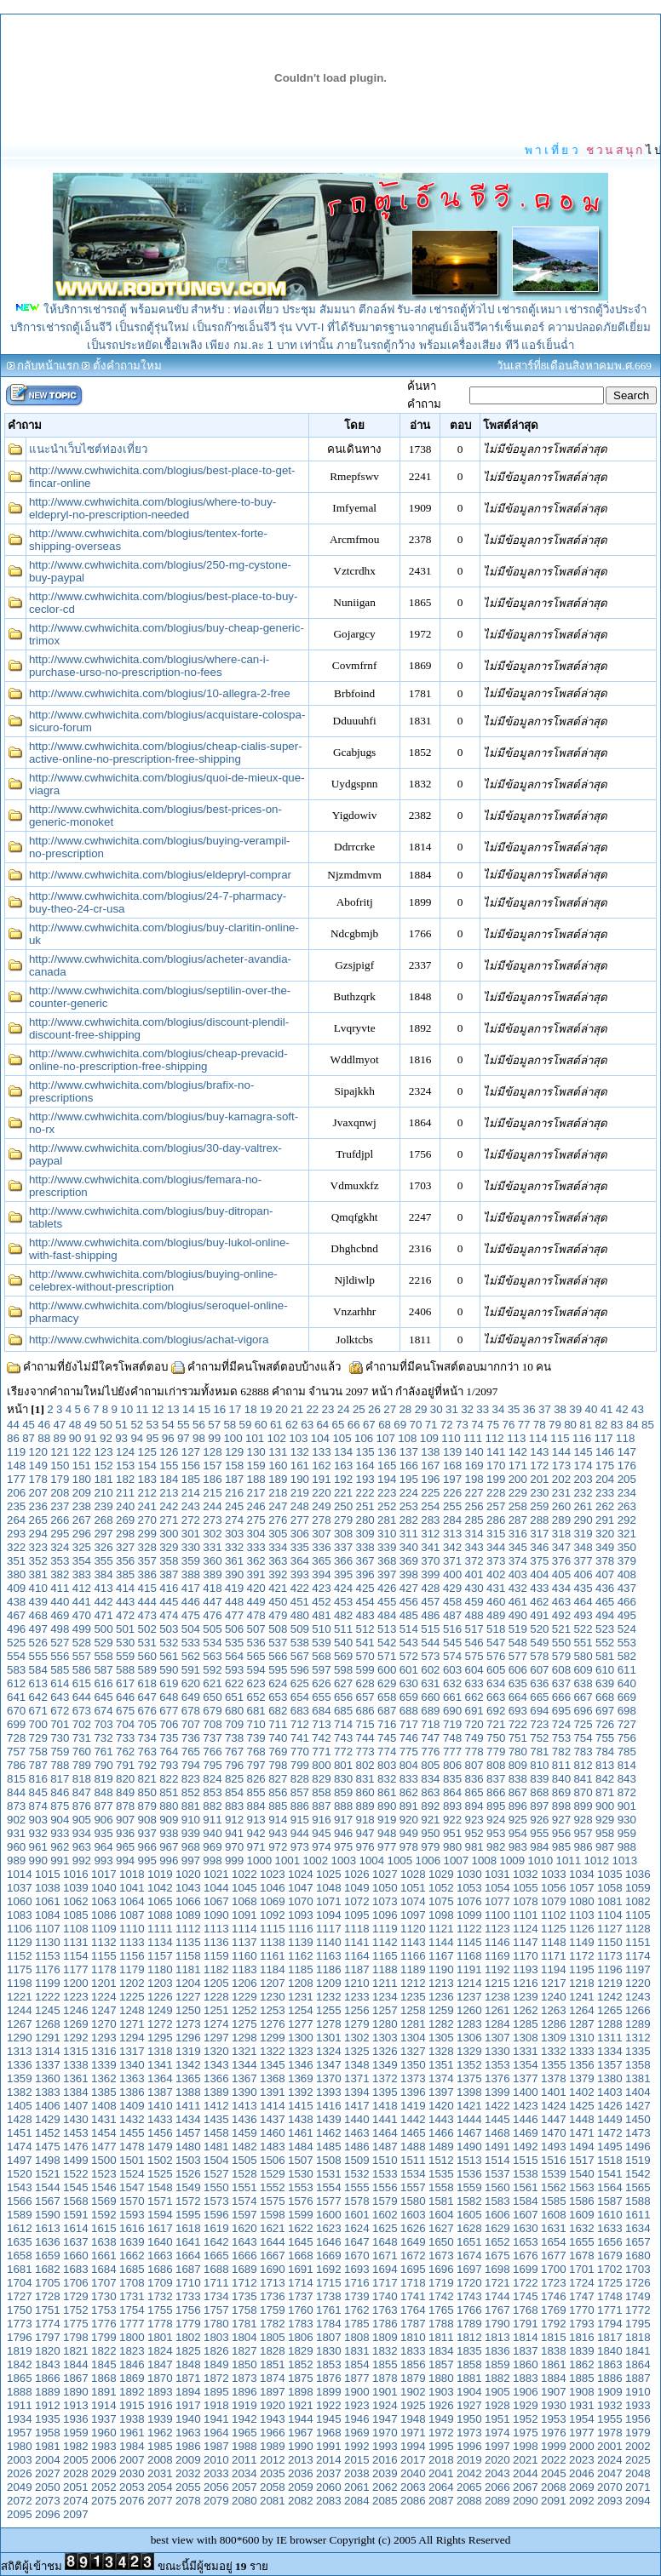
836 (473, 1778)
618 (147, 1683)
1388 (188, 2092)
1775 (76, 2323)
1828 (272, 2350)
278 (321, 1520)
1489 (441, 2146)
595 (277, 1669)
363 (277, 1560)
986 (582, 1846)
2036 (300, 2473)
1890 (76, 2391)
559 (125, 1656)
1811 (441, 2337)
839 (539, 1778)
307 (321, 1533)
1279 (357, 2024)
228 (495, 1492)
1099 (469, 1915)
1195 (582, 1969)
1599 (300, 2214)
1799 (104, 2337)
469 (59, 1615)
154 (147, 1465)
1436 (244, 2119)
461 (518, 1601)
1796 (19, 2337)
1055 (525, 1887)
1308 (525, 2037)
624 (277, 1683)
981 (473, 1846)
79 (555, 1424)
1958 (47, 2432)
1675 (497, 2255)
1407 (76, 2105)
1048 (329, 1887)
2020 (497, 2459)
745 (386, 1738)
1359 (19, 2078)
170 (495, 1465)
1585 (553, 2201)
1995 (441, 2446)
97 (183, 1438)
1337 (47, 2064)
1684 (104, 2269)
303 (234, 1533)
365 (321, 1560)
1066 (188, 1901)
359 (190, 1560)
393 (299, 1574)
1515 (525, 2160)
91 (90, 1438)
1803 (216, 2337)
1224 (104, 1996)
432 (518, 1588)
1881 (469, 2378)
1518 (610, 2160)
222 (365, 1492)
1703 (638, 2269)
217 (256, 1492)
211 (125, 1492)
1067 (216, 1901)
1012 (597, 1860)
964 (103, 1846)
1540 (582, 2173)
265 (38, 1520)
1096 (385, 1915)
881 (190, 1806)
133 (321, 1451)
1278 (329, 2024)
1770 (582, 2310)
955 (539, 1833)
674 (103, 1710)
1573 (216, 2201)
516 (452, 1629)
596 (299, 1669)
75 (492, 1424)
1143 (413, 1942)
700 (38, 1724)
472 (125, 1615)
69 (400, 1424)
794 (190, 1765)
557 (81, 1656)
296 (81, 1533)
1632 (582, 2228)
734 (147, 1738)
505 (212, 1629)
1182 (216, 1969)
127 (190, 1451)
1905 (497, 2391)
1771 (610, 2310)
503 (168, 1629)
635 (518, 1683)
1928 (497, 2405)
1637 (76, 2241)
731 (81, 1738)
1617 (160, 2228)
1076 (469, 1901)
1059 (638, 1887)
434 (561, 1588)
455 (386, 1601)
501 (125, 1629)
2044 (525, 2473)
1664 (188, 2255)
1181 (188, 1969)
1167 (441, 1955)
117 (604, 1438)
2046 (582, 2473)
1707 (104, 2282)
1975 (525, 2432)
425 (365, 1588)
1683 (76, 2269)
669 (627, 1697)
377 (582, 1560)
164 (365, 1465)
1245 (47, 2010)
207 (38, 1492)
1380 (610, 2078)
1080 (582, 1901)
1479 (160, 2146)
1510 (385, 2160)
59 (245, 1424)
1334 (610, 2051)
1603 (413, 2214)
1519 (638, 2160)
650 (212, 1697)
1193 (525, 1969)
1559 (469, 2187)
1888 (19, 2391)
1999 (553, 2446)
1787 (413, 2323)
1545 (76, 2187)
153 (125, 1465)
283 (430, 1520)
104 (320, 1438)
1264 (582, 2010)
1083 (19, 1915)
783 (582, 1751)
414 (125, 1588)
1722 (525, 2282)
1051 (413, 1887)
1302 (357, 2037)
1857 (441, 2364)
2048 (638, 2473)
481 (321, 1615)
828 (299, 1778)
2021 (525, 2459)
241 (147, 1506)
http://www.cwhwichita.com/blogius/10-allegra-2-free (159, 693)
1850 (244, 2364)
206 (16, 1492)
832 (386, 1778)
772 (343, 1751)
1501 (132, 2160)
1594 (160, 2214)
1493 (553, 2146)
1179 (132, 1969)
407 (604, 1574)
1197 (638, 1969)
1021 (216, 1874)
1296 (188, 2037)
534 (212, 1642)
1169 (497, 1955)
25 (359, 1409)
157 (212, 1465)
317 (539, 1533)
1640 (160, 2241)
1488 (413, 2146)
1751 (47, 2310)
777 (452, 1751)
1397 (441, 2092)
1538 (525, 2173)
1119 (385, 1928)
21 (296, 1409)
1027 (385, 1874)
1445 (497, 2119)
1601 (357, 2214)
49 (90, 1424)
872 (627, 1792)
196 (430, 1479)
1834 (441, 2350)
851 (168, 1792)
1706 (76, 2282)
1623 (329, 2228)
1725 (610, 2282)
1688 (216, 2269)
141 (495, 1451)
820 (125, 1778)
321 (627, 1533)
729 (38, 1738)
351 (16, 1560)
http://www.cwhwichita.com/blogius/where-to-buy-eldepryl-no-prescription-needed (152, 508)
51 (121, 1424)
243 (190, 1506)
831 (365, 1778)
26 (374, 1409)
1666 (244, 2255)
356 (125, 1560)
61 (276, 1424)
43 (637, 1409)
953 (495, 1833)
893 (452, 1806)
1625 (385, 2228)
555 (38, 1656)
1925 (413, 2405)
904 (59, 1819)
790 (103, 1765)
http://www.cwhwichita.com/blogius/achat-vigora (149, 1339)
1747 (582, 2296)
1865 (19, 2378)
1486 (357, 2146)
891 (408, 1806)
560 (147, 1656)
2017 (413, 2459)
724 (561, 1724)
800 (321, 1765)
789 (81, 1765)
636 (539, 1683)
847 (81, 1792)
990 (38, 1860)
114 (538, 1438)
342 (452, 1547)
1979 (638, 2432)
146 (604, 1451)
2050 (47, 2487)
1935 (47, 2419)
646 (125, 1697)
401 (473, 1574)
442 (103, 1601)
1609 (582, 2214)
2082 (300, 2500)
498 (59, 1629)
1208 (300, 1983)
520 (539, 1629)
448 (234, 1601)
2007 (132, 2459)
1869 (132, 2378)
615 (81, 1683)
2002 (638, 2446)
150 (59, 1465)
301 (190, 1533)
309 (365, 1533)
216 (234, 1492)
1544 (47, 2187)
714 (343, 1724)
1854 (357, 2364)
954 (518, 1833)
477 (234, 1615)
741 (299, 1738)
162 (321, 1465)
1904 (469, 2391)
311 (408, 1533)
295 (59, 1533)
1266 (638, 2010)
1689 (244, 2269)
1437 (272, 2119)
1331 (525, 2051)
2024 (610, 2459)
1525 (160, 2173)
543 (408, 1642)
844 (16, 1792)
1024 (300, 1874)
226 (452, 1492)
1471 (582, 2133)
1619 (216, 2228)
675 (125, 1710)
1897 (272, 2391)
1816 (582, 2337)
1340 (132, 2064)
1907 (553, 2391)
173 (561, 1465)
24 (343, 1409)
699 (16, 1724)
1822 (104, 2350)
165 (386, 1465)
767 (234, 1751)
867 (518, 1792)
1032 (525, 1874)
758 (38, 1751)
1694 (385, 2269)
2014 (329, 2459)
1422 (497, 2105)
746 (408, 1738)
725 (582, 1724)
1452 (47, 2133)
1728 (47, 2296)
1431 (104, 2119)
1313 (19, 2051)
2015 (357, 2459)
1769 (553, 2310)
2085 (385, 2500)
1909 (610, 2391)
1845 (104, 2364)
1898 (300, 2391)
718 (430, 1724)
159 (256, 1465)
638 (582, 1683)
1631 (553, 2228)
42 (622, 1409)
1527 (216, 2173)
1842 (19, 2364)
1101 (525, 1915)
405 (561, 1574)
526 (38, 1642)
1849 (216, 2364)
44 (13, 1424)
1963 (188, 2432)
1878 (385, 2378)
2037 (329, 2473)
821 (147, 1778)
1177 (76, 1969)
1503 (188, 2160)
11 (142, 1409)
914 (277, 1819)
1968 (329, 2432)
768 (256, 1751)
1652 (497, 2241)
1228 (216, 1996)
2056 (216, 2487)
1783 (300, 2323)
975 (343, 1846)
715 (365, 1724)
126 (168, 1451)
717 (408, 1724)
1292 (76, 2037)
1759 (272, 2310)
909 (168, 1819)
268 (103, 1520)
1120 (413, 1928)
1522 (76, 2173)
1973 (469, 2432)
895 (495, 1806)
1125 (553, 1928)
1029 (441, 1874)
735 (168, 1738)
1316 (104, 2051)
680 (234, 1710)
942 (256, 1833)
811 (561, 1765)
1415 (300, 2105)
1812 (469, 2337)
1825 (188, 2350)
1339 (104, 2064)
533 (190, 1642)
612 (16, 1683)
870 (582, 1792)
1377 (525, 2078)
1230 (272, 1996)
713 (321, 1724)
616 (103, 1683)
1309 (553, 2037)
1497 (19, 2160)
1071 (329, 1901)
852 (190, 1792)
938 (168, 1833)
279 (343, 1520)
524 (627, 1629)
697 (604, 1710)
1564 (610, 2187)
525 (16, 1642)
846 (59, 1792)
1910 (638, 2391)
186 (212, 1479)
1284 (497, 2024)
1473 (638, 2133)
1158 (188, 1955)
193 (365, 1479)
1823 (132, 2350)
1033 (553, 1874)
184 (168, 1479)
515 (430, 1629)
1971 (413, 2432)
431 (495, 1588)
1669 (329, 2255)
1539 (553, 2173)
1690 (272, 2269)
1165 (385, 1955)
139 (452, 1451)
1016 (76, 1874)
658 (386, 1697)
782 (561, 1751)
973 (299, 1846)
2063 (413, 2487)
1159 (216, 1955)
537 (277, 1642)
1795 (638, 2323)
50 (106, 1424)
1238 (497, 1996)
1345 (272, 2064)
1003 (344, 1860)
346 (539, 1547)
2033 (216, 2473)
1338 (76, 2064)
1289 (638, 2024)
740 (277, 1738)
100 (232, 1438)
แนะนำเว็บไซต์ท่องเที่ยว (88, 449)
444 (147, 1601)
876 (81, 1806)
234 (627, 1492)
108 (407, 1438)
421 (277, 1588)
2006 (104, 2459)
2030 (132, 2473)
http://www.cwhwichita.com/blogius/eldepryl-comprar (160, 874)
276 (277, 1520)
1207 (272, 1983)
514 (408, 1629)
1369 (300, 2078)
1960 (104, 2432)
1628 (469, 2228)
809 (518, 1765)
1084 (47, 1915)
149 (38, 1465)
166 (408, 1465)
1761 (329, 2310)
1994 (413, 2446)
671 (38, 1710)
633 (473, 1683)
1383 (47, 2092)
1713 (272, 2282)
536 (256, 1642)
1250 (188, 2010)
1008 (484, 1860)
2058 (272, 2487)
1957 (19, 2432)
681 (256, 1710)
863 (430, 1792)
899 (582, 1806)
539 (321, 1642)
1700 (553, 2269)
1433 (160, 2119)
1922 (329, 2405)
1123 (497, 1928)
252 (386, 1506)
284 (452, 1520)
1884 (553, 2378)
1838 (553, 2350)
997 (190, 1860)
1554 (329, 2187)
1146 (497, 1942)
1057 (582, 1887)
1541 (610, 2173)
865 (473, 1792)
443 (125, 1601)
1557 (413, 2187)
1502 (160, 2160)
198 (473, 1479)
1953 (553, 2419)
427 (408, 1588)
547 (495, 1642)
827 (277, 1778)
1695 (413, 2269)
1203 (160, 1983)
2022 (553, 2459)
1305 (441, 2037)
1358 (638, 2064)
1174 (638, 1955)
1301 (329, 2037)
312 (430, 1533)
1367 (244, 2078)
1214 (469, 1983)
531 (147, 1642)
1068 (244, 1901)
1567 (47, 2201)
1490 (469, 2146)
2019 (469, 2459)
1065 (160, 1901)
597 (321, 1669)
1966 (272, 2432)
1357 (610, 2064)
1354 (525, 2064)
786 (16, 1765)
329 (168, 1547)
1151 (638, 1942)
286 (495, 1520)
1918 (216, 2405)
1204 (188, 1983)
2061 (357, 2487)
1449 (610, 2119)
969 (212, 1846)
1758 (244, 2310)
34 (497, 1409)
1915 (132, 2405)
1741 (413, 2296)
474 (168, 1615)
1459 (244, 2133)
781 (539, 1751)
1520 (19, 2173)
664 (518, 1697)
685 (343, 1710)
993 (103, 1860)
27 (389, 1409)
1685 (132, 2269)
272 (190, 1520)
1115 (272, 1928)
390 (234, 1574)
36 (529, 1409)
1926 (441, 2405)
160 (277, 1465)
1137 (244, 1942)
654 (299, 1697)
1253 (272, 2010)
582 (627, 1656)
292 (627, 1520)
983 (518, 1846)
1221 (19, 1996)
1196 (610, 1969)
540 (343, 1642)
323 (38, 1547)
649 (190, 1697)
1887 (638, 2378)
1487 (385, 2146)
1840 (610, 2350)
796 (234, 1765)
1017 (104, 1874)
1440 (357, 2119)
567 (299, 1656)
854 (234, 1792)
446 (190, 1601)
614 (59, 1683)
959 (627, 1833)
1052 (441, 1887)
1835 (469, 2350)
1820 (47, 2350)
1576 (300, 2201)
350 (627, 1547)
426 (386, 1588)
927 (561, 1819)
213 (168, 1492)
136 (386, 1451)
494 (604, 1615)
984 (539, 1846)
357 (147, 1560)
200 (518, 1479)
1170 (525, 1955)
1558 (441, 2187)
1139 (300, 1942)
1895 (216, 2391)
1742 (441, 2296)
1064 (132, 1901)
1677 (553, 2255)
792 (147, 1765)
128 (212, 1451)
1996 (469, 2446)
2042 (469, 2473)
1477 (104, 2146)
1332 (553, 2051)
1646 (329, 2241)
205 (627, 1479)
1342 (188, 2064)
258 (518, 1506)
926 (539, 1819)
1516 (553, 2160)
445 (168, 1601)
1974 (497, 2432)
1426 (610, 2105)
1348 (357, 2064)
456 (408, 1601)
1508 (329, 2160)
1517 (582, 2160)
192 (343, 1479)
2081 (272, 2500)
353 (59, 1560)
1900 (357, 2391)
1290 (19, 2037)
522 (582, 1629)
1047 (300, 1887)
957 (582, 1833)
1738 (329, 2296)
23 (328, 1409)
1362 (104, 2078)
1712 (244, 2282)
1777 (132, 2323)
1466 (441, 2133)
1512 (441, 2160)
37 (544, 1409)
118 (625, 1438)
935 (103, 1833)
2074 (76, 2500)
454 (365, 1601)
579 (561, 1656)
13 (173, 1409)
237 (59, 1506)
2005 (76, 2459)
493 (582, 1615)
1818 (638, 2337)
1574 (244, 2201)
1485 (329, 2146)
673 (81, 1710)
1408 (104, 2105)
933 (59, 1833)
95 (153, 1438)
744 (365, 1738)
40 (591, 1409)
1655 (582, 2241)
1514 (497, 2160)
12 (158, 1409)
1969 (357, 2432)
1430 (76, 2119)
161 (299, 1465)
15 (204, 1409)
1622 (300, 2228)
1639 (132, 2241)
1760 (300, 2310)
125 (147, 1451)
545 (452, 1642)
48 (75, 1424)
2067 (525, 2487)
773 (365, 1751)
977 (386, 1846)
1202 (132, 1983)
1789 (469, 2323)
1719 (441, 2282)
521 (561, 1629)
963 (81, 1846)
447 (212, 1601)
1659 (47, 2255)
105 (341, 1438)
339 (386, 1547)
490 (518, 1615)
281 (386, 1520)
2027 (47, 2473)
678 (190, 1710)
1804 (244, 2337)
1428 (19, 2119)
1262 (525, 2010)
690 (452, 1710)
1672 (413, 2255)
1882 (497, 2378)
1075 (441, 1901)
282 (408, 1520)
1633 (610, 2228)
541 (365, 1642)
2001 (610, 2446)
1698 (497, 2269)
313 (452, 1533)
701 (59, 1724)
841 (582, 1778)
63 (307, 1424)
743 (343, 1738)
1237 (469, 1996)
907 (125, 1819)
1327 (413, 2051)
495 (627, 1615)
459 (473, 1601)
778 (473, 1751)
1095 (357, 1915)
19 (266, 1409)
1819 (19, 2350)
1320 (216, 2051)
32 (467, 1409)
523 (604, 1629)
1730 (104, 2296)
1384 (76, 2092)
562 (190, 1656)
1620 (244, 2228)
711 (277, 1724)
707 (190, 1724)
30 (436, 1409)
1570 (132, 2201)
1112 (188, 1928)
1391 (272, 2092)
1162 (300, 1955)
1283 (469, 2024)
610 (604, 1669)
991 (59, 1860)
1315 (76, 2051)
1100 (497, 1915)
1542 (638, 2173)
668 (604, 1697)
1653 (525, 2241)
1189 (413, 1969)
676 (147, 1710)
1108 (76, 1928)
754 (582, 1738)
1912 (47, 2405)
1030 (469, 1874)
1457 (188, 2133)
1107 (47, 1928)
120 (38, 1451)
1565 (638, 2187)
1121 (441, 1928)
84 (632, 1424)
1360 (47, 2078)
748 (452, 1738)
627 (343, 1683)
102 (276, 1438)
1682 (47, 2269)
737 (212, 1738)
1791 (525, 2323)
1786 (385, 2323)
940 (212, 1833)
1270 (104, 2024)
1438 (300, 2119)
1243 (638, 1996)
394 (321, 1574)
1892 (132, 2391)
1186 (329, 1969)
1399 (497, 2092)
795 (212, 1765)
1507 (300, 2160)
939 (190, 1833)
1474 (19, 2146)
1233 (357, 1996)
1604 (441, 2214)
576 (495, 1656)
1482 (244, 2146)
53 (153, 1424)
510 (321, 1629)
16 (219, 1409)
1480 (188, 2146)
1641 (188, 2241)
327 (125, 1547)
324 (59, 1547)
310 (386, 1533)
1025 (329, 1874)
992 (81, 1860)
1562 (553, 2187)
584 (38, 1669)
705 (147, 1724)
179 (59, 1479)
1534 (413, 2173)
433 (539, 1588)
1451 (19, 2133)
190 (299, 1479)
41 (607, 1409)
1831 (357, 2350)
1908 (582, 2391)
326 (103, 1547)
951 (452, 1833)
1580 (413, 2201)
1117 (329, 1928)
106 (363, 1438)
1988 (244, 2446)
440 (59, 1601)
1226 (160, 1996)
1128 (638, 1928)
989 (16, 1860)
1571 (160, 2201)
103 (298, 1438)
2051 (76, 2487)
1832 (385, 2350)
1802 (188, 2337)
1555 (357, 2187)
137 (408, 1451)
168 (452, 1465)
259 (539, 1506)
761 (103, 1751)
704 (125, 1724)
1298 (244, 2037)
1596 (216, 2214)
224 (408, 1492)
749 (473, 1738)
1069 (272, 1901)
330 (190, 1547)
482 (343, 1615)
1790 (497, 2323)
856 (277, 1792)
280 (365, 1520)
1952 (525, 2419)
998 (212, 1860)
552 (604, 1642)
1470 (553, 2133)
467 (16, 1615)
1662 (132, 2255)
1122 (469, 1928)
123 (103, 1451)
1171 (553, 1955)
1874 (272, 2378)
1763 (385, 2310)
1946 (357, 2419)
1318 (160, 2051)
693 (518, 1710)
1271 (132, 2024)
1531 (329, 2173)
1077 (497, 1901)
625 (299, 1683)
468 (38, 1615)
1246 (76, 2010)
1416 (329, 2105)
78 (539, 1424)
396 (365, 1574)
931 (16, 1833)
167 (430, 1465)
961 (38, 1846)
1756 (188, 2310)
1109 (104, 1928)
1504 (216, 2160)
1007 (456, 1860)
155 (168, 1465)
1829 (300, 2350)
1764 (413, 2310)
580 (582, 1656)
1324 (329, 2051)
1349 (385, 2064)
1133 (132, 1942)
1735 (244, 2296)
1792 (553, 2323)
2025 (638, 2459)
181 (103, 1479)
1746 (553, 2296)
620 (190, 1683)
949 (408, 1833)
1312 (638, 2037)
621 (212, 1683)
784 (604, 1751)
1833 (413, 2350)
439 (38, 1601)
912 (234, 1819)
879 (147, 1806)
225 (430, 1492)
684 (321, 1710)
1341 (160, 2064)
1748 (610, 2296)
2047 (610, 2473)
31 (451, 1409)
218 (277, 1492)
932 (38, 1833)
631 (430, 1683)
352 (38, 1560)
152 (103, 1465)
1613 (47, 2228)
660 (430, 1697)
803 (386, 1765)
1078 (525, 1901)
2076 (132, 2500)
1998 (525, 2446)
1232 (329, 1996)
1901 (385, 2391)
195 (408, 1479)
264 (16, 1520)
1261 (497, 2010)
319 (582, 1533)
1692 (329, 2269)
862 (408, 1792)
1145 (469, 1942)
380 (16, 1574)
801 (343, 1765)
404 (539, 1574)
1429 (47, 2119)
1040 (104, 1887)
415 (147, 1588)
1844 (76, 2364)
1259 (441, 2010)
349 (604, 1547)
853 (212, 1792)
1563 (582, 2187)
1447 (553, 2119)
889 (365, 1806)
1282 (441, 2024)
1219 (610, 1983)
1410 (160, 2105)
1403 (610, 2092)
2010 (216, 2459)
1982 (76, 2446)
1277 (300, 2024)
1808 (357, 2337)
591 (190, 1669)
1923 (357, 2405)
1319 (188, 2051)
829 (321, 1778)
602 (430, 1669)
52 (136, 1424)
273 (212, 1520)
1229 (244, 1996)
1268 (47, 2024)
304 (256, 1533)
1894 (188, 2391)
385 (125, 1574)
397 (386, 1574)
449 (256, 1601)
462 (539, 1601)
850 (147, 1792)
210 (103, 1492)
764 (168, 1751)
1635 (19, 2241)
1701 (582, 2269)
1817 (610, 2337)
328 (147, 1547)
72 (446, 1424)
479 (277, 1615)
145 (582, 1451)
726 (604, 1724)
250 (343, 1506)
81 (585, 1424)
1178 (104, 1969)
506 (234, 1629)
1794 (610, 2323)
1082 (638, 1901)
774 (386, 1751)
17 (235, 1409)
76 (509, 1424)
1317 (132, 2051)
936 (125, 1833)
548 (518, 1642)
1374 (441, 2078)
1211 (385, 1983)
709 (234, 1724)
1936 (76, 2419)
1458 (216, 2133)
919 (386, 1819)
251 (365, 1506)
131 (277, 1451)
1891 (104, 2391)
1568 (76, 2201)
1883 (525, 2378)
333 (256, 1547)
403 (518, 1574)
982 (495, 1846)
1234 (385, 1996)
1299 (272, 2037)
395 (343, 1574)
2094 (638, 2500)
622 (234, 1683)
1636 (47, 2241)
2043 (497, 2473)
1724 (582, 2282)
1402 (582, 2092)
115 (559, 1438)
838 (518, 1778)
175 (604, 1465)
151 (81, 1465)
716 (386, 1724)
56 (199, 1424)
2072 (19, 2500)
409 (16, 1588)
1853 (329, 2364)
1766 (469, 2310)
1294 (132, 2037)
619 (168, 1683)
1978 (610, 2432)
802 (365, 1765)
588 (125, 1669)
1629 (497, 2228)
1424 (553, 2105)
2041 (441, 2473)
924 (495, 1819)
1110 (132, 1928)
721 (495, 1724)
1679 (610, 2255)
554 (16, 1656)
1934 (19, 2419)
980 (452, 1846)
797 (256, 1765)
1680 (638, 2255)
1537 (497, 2173)
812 (582, 1765)
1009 (513, 1860)
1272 (160, 2024)
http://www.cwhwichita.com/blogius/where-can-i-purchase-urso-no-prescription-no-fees (149, 665)
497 (38, 1629)
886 (299, 1806)
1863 (610, 2364)
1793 (582, 2323)
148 (16, 1465)
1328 (441, 2051)
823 (190, 1778)
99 (214, 1438)
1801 (160, 2337)
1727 (19, 2296)
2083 (329, 2500)
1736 (272, 2296)
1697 (469, 2269)
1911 (19, 2405)
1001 (288, 1860)
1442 (413, 2119)
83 (617, 1424)
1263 (553, 2010)
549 (539, 1642)
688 (408, 1710)
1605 (469, 2214)
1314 (47, 2051)
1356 (582, 2064)
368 (386, 1560)
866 (495, 1792)
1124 (525, 1928)
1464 (385, 2133)
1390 (244, 2092)
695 (561, 1710)
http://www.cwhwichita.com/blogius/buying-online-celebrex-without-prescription (153, 1280)
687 (386, 1710)
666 (561, 1697)
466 (627, 1601)
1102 (553, 1915)
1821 (76, 2350)
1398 (469, 2092)
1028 (413, 1874)
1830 (329, 2350)
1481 (216, 2146)
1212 (413, 1983)
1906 (525, 2391)
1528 (244, 2173)
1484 (300, 2146)
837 (495, 1778)
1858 (469, 2364)
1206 (244, 1983)
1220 (638, 1983)
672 (59, 1710)
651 (234, 1697)
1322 (272, 2051)
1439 (329, 2119)
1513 (469, 2160)
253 (408, 1506)
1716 (357, 2282)
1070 (300, 1901)
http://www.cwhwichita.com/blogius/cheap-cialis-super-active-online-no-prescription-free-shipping (165, 752)
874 (38, 1806)
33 (482, 1409)
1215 (497, 1983)
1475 (47, 2146)
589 (147, 1669)
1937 (104, 2419)
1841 (638, 2350)
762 (125, 1751)
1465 (413, 2133)
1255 (329, 2010)
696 (582, 1710)
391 (256, 1574)
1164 (357, 1955)
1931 (582, 2405)
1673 (441, 2255)
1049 (357, 1887)
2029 (104, 2473)
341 (430, 1547)
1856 (413, 2364)
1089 (188, 1915)
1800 (132, 2337)
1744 (497, 2296)
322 (16, 1547)
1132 (104, 1942)
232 (582, 1492)
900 (604, 1806)
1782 (272, 2323)
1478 (132, 2146)
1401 (553, 2092)
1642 (216, 2241)
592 (212, 1669)
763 (147, 1751)
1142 (385, 1942)
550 (561, 1642)
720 (473, 1724)
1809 (385, 2337)
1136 (216, 1942)
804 (408, 1765)
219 (299, 1492)
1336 (19, 2064)
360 (212, 1560)
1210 (357, 1983)
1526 (188, 2173)
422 (299, 1588)
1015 (47, 1874)
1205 (216, 1983)
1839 (582, 2350)
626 (321, 1683)
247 (277, 1506)
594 (256, 1669)
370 (430, 1560)
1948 (413, 2419)
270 (147, 1520)
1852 (300, 2364)
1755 (160, 2310)
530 (125, 1642)
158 (234, 1465)
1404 (638, 2092)
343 (473, 1547)
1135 (188, 1942)
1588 (638, 2201)
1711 (216, 2282)
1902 (413, 2391)
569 (343, 1656)
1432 (132, 2119)
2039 (385, 2473)
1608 (553, 2214)
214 (190, 1492)
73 (462, 1424)
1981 (47, 2446)
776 (430, 1751)
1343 (216, 2064)
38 (560, 1409)
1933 (638, 2405)
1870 (160, 2378)
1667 (272, 2255)
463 (561, 1601)
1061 (47, 1901)
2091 (553, 2500)
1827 (244, 2350)
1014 (19, 1874)
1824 (160, 2350)
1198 (19, 1983)
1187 (357, 1969)
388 (190, 1574)
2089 (497, 2500)
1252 (244, 2010)
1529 (272, 2173)
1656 (610, 2241)
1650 (441, 2241)
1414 (272, 2105)
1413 (244, 2105)
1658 (19, 2255)
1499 (76, 2160)
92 (106, 1438)
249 (321, 1506)
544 (430, 1642)
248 (299, 1506)
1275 (244, 2024)
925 (518, 1819)
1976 (553, 2432)
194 (386, 1479)
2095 (19, 2514)
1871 (188, 2378)
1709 (160, 2282)
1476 (76, 2146)
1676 (525, 2255)
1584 (525, 2201)
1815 (553, 2337)
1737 (300, 2296)
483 (365, 1615)
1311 (610, 2037)
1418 (385, 2105)
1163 (329, 1955)
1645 (300, 2241)
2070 (610, 2487)
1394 (357, 2092)
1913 (76, 2405)
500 (103, 1629)
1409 (132, 2105)
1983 (104, 2446)
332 (234, 1547)
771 (321, 1751)
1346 (300, 2064)
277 (299, 1520)
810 (539, 1765)
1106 (19, 1928)
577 (518, 1656)
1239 (525, 1996)
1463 (357, 2133)
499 (81, 1629)
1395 (385, 2092)
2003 (19, 2459)
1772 (638, 2310)
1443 (441, 2119)
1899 (329, 2391)
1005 (400, 1860)
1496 (638, 2146)
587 (103, 1669)
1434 (188, 2119)
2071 (638, 2487)
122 (81, 1451)
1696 (441, 2269)
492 (561, 1615)
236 (38, 1506)
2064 (441, 2487)
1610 (610, 2214)
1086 (104, 1915)
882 (212, 1806)
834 (430, 1778)
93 (121, 1438)
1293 (104, 2037)
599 (365, 1669)
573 (430, 1656)
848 (103, 1792)
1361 (76, 2078)
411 (59, 1588)
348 (582, 1547)
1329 (469, 2051)
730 (59, 1738)
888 (343, 1806)
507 (256, 1629)
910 (190, 1819)
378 (604, 1560)
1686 (160, 2269)
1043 (188, 1887)
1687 (188, 2269)
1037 (19, 1887)
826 (256, 1778)
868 (539, 1792)
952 (473, 1833)
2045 (553, 2473)
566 (277, 1656)
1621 (272, 2228)
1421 (469, 2105)
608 (561, 1669)
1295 (160, 2037)
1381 (638, 2078)
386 (147, 1574)
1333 (582, 2051)
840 (561, 1778)
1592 (104, 2214)
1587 (610, 2201)
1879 (413, 2378)
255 (452, 1506)
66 (354, 1424)
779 (495, 1751)
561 (168, 1656)
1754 (132, 2310)
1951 (497, 2419)
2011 (244, 2459)
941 (234, 1833)
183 (147, 1479)
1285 (525, 2024)
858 (321, 1792)
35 (514, 1409)
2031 (160, 2473)
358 (168, 1560)
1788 (441, 2323)
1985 (160, 2446)
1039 (76, 1887)
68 (384, 1424)
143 (539, 1451)
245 (234, 1506)
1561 (525, 2187)
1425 (582, 2105)
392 (277, 1574)
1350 (413, 2064)
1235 (413, 1996)
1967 (300, 2432)
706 (168, 1724)
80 (570, 1424)
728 (16, 1738)
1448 (582, 2119)
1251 (216, 2010)
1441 (385, 2119)
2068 (553, 2487)
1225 (132, 1996)
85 (647, 1424)
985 (561, 1846)
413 (103, 1588)
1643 (244, 2241)
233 (604, 1492)
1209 (329, 1983)
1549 (188, 2187)
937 (147, 1833)
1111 (160, 1928)
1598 (272, 2214)
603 (452, 1669)
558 (103, 1656)
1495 (610, 2146)
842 (604, 1778)
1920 (272, 2405)
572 (408, 1656)
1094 (329, 1915)
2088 (469, 2500)
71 (431, 1424)
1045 (244, 1887)
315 (495, 1533)
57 (214, 1424)
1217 (553, 1983)
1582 (469, 2201)
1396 (413, 2092)
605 (495, 1669)
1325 (357, 2051)
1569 (104, 2201)
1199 (47, 1983)
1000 (260, 1860)
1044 (216, 1887)
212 (147, 1492)
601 (408, 1669)
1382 (19, 2092)
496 (16, 1629)
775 (408, 1751)
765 (190, 1751)
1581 (441, 2201)
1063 (104, 1901)
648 (168, 1697)
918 (365, 1819)
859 (343, 1792)
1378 (553, 2078)
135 (365, 1451)
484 (386, 1615)
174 (582, 1465)
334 (277, 1547)
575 (473, 1656)
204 (604, 1479)
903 (38, 1819)
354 (81, 1560)
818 (81, 1778)
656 (343, 1697)
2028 (76, 2473)
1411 (188, 2105)
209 (81, 1492)
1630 (525, 2228)
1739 (357, 2296)
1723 (553, 2282)
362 (256, 1560)
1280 (385, 2024)
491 (539, 1615)
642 (38, 1697)
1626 (413, 2228)
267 (81, 1520)
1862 (582, 2364)
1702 (610, 2269)
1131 (76, 1942)
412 (81, 1588)
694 (539, 1710)
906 (103, 1819)
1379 (582, 2078)
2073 (47, 2500)
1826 (216, 2350)
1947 (385, 2419)
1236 (441, 1996)
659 (408, 1697)
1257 (385, 2010)
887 (321, 1806)
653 (277, 1697)
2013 (300, 2459)
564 (234, 1656)
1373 (413, 2078)
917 (343, 1819)
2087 (441, 2500)
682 (277, 1710)
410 (38, 1588)
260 (561, 1506)
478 (256, 1615)
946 (343, 1833)
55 (183, 1424)
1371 (357, 2078)
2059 (300, 2487)
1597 (244, 2214)
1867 (76, 2378)
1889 (47, 2391)
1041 (132, 1887)
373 (495, 1560)
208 (59, 1492)
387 (168, 1574)
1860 (525, 2364)
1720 (469, 2282)
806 (452, 1765)
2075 (104, 2500)
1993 (385, 2446)
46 (43, 1424)
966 (147, 1846)
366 (343, 1560)
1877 (357, 2378)
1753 (104, 2310)
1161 (272, 1955)
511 (343, 1629)
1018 (132, 1874)
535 (234, 1642)
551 (582, 1642)
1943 (272, 2419)
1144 (441, 1942)
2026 (19, 2473)
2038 (357, 2473)
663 (495, 1697)
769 (277, 1751)
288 (539, 1520)
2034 (244, 2473)
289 (561, 1520)
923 (473, 1819)
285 (473, 1520)
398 (408, 1574)
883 (234, 1806)
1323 (300, 2051)
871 (604, 1792)
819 (103, 1778)
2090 (525, 2500)
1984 (132, 2446)
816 (38, 1778)
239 (103, 1506)
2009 (188, 2459)
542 (386, 1642)
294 (38, 1533)
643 (59, 1697)
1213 (441, 1983)
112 (495, 1438)
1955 (610, 2419)
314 (473, 1533)
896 (518, 1806)
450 (277, 1601)
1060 (19, 1901)
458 (452, 1601)
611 (627, 1669)
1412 (216, 2105)
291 (604, 1520)
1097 (413, 1915)
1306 (469, 2037)
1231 (300, 1996)
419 (234, 1588)
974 (321, 1846)
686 (365, 1710)
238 (81, 1506)
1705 (47, 2282)
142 (518, 1451)
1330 (497, 2051)
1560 (497, 2187)
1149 (582, 1942)
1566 (19, 2201)
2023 (582, 2459)
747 (430, 1738)
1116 (300, 1928)
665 (539, 1697)
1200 (76, 1983)
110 (450, 1438)
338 (365, 1547)
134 (343, 1451)
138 (430, 1451)
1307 (497, 2037)
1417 (357, 2105)
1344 (244, 2064)
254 (430, 1506)
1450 (638, 2119)
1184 (272, 1969)
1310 (582, 2037)
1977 (582, 2432)
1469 (525, 2133)
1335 (638, 2051)
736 (190, 1738)
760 (81, 1751)
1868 (104, 2378)
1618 (188, 2228)
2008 (160, 2459)
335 (299, 1547)
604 (473, 1669)
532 (168, 1642)
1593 (132, 2214)
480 (299, 1615)
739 (256, 1738)
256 (473, 1506)
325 (81, 1547)
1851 (272, 2364)
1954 (582, 2419)
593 (234, 1669)
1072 (357, 1901)
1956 (638, 2419)
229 (518, 1492)
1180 (160, 1969)
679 (212, 1710)
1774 (47, 2323)
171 (518, 1465)
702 (81, 1724)
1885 (582, 2378)
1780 (216, 2323)
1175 (19, 1969)
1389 (216, 2092)
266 (59, 1520)
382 (59, 1574)
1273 (188, 2024)
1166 (413, 1955)
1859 (497, 2364)
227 (473, 1492)
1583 (497, 2201)
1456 (160, 2133)
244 (212, 1506)
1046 (272, 1887)
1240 (553, 1996)
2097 (76, 2514)
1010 (541, 1860)
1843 (47, 2364)
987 (604, 1846)
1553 (300, 2187)
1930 (553, 2405)
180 (81, 1479)
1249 (160, 2010)
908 (147, 1819)
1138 (272, 1942)
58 (229, 1424)
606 (518, 1669)
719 (452, 1724)
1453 (76, 2133)
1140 (329, 1942)
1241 (582, 1996)
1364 (160, 2078)
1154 (76, 1955)
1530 (300, 2173)
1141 (357, 1942)
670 (16, 1710)
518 (495, 1629)
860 (365, 1792)
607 (539, 1669)
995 (147, 1860)
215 (212, 1492)
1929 (525, 2405)
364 (299, 1560)
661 (452, 1697)
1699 (525, 2269)
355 (103, 1560)
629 (386, 1683)
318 (561, 1533)
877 (103, 1806)
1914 (104, 2405)
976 (365, 1846)
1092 (272, 1915)
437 (627, 1588)
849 (125, 1792)
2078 (188, 2500)
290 (582, 1520)
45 (28, 1424)
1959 (76, 2432)
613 (38, 1683)
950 (430, 1833)
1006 (428, 1860)
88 (43, 1438)
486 (430, 1615)
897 (539, 1806)
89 (60, 1438)
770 (299, 1751)
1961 (132, 2432)
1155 (104, 1955)
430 (473, 1588)
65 (338, 1424)
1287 (582, 2024)
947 (365, 1833)
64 (322, 1424)
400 (452, 1574)
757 (16, 1751)
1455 (132, 2133)
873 (16, 1806)
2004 (47, 2459)
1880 (441, 2378)
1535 (441, 2173)
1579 (385, 2201)
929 (604, 1819)
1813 (497, 2337)
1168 (469, 1955)
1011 (569, 1860)
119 (16, 1451)
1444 (469, 2119)
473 (147, 1615)
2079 (216, 2500)
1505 (244, 2160)
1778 (160, 2323)
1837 (525, 2350)
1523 (104, 2173)
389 (212, 1574)
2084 (357, 2500)
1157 (160, 1955)
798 (277, 1765)
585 (59, 1669)
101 (254, 1438)
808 (495, 1765)
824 (212, 1778)
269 (125, 1520)
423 (321, 1588)
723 (539, 1724)
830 (343, 1778)
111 (472, 1438)
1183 (244, 1969)
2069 (582, 2487)
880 (168, 1806)
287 (518, 1520)
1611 (638, 2214)
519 (518, 1629)
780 (518, 1751)
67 (369, 1424)
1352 (469, 2064)
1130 (47, 1942)
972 (277, 1846)
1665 (216, 2255)
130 (256, 1451)
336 (321, 1547)
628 (365, 1683)
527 (59, 1642)
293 (16, 1533)
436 (604, 1588)
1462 (329, 2133)
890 (386, 1806)
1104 (610, 1915)
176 (627, 1465)
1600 (329, 2214)
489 (495, 1615)
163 (343, 1465)
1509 (357, 2160)
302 (212, 1533)
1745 (525, 2296)
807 (473, 1765)
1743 (469, 2296)
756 (627, 1738)
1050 (385, 1887)
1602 (385, 2214)
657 (365, 1697)
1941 (216, 2419)
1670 (357, 2255)
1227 (188, 1996)
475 (190, 1615)
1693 (357, 2269)
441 (81, 1601)
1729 (76, 2296)
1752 (76, 2310)
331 (212, 1547)
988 (627, 1846)
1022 (244, 1874)
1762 (357, 2310)
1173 (610, 1955)
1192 (497, 1969)
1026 (357, 1874)
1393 (329, 2092)
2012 (272, 2459)
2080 (244, 2500)
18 (250, 1409)
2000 (582, 2446)
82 (601, 1424)
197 (452, 1479)
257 (495, 1506)
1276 (272, 2024)
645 (103, 1697)
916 (321, 1819)
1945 (329, 2419)
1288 (610, 2024)
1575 (272, 2201)
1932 (610, 2405)
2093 (610, 2500)
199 (495, 1479)
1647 (357, 2241)
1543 (19, 2187)
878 (125, 1806)
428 (430, 1588)
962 (59, 1846)
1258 (413, 2010)
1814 (525, 2337)
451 (299, 1601)
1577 (329, 2201)
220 (321, 1492)
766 (212, 1751)
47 (60, 1424)
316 (518, 1533)
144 (561, 1451)
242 (168, 1506)
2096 (47, 2514)
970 (234, 1846)
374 (518, 1560)
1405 (19, 2105)
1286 (553, 2024)
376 (561, 1560)
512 (365, 1629)
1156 (132, 1955)
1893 (160, 2391)
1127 (610, 1928)
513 (386, 1629)
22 (312, 1409)
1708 (132, 2282)
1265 (610, 2010)
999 (234, 1860)
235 (16, 1506)
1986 (188, 2446)
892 (430, 1806)
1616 (132, 2228)
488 (473, 1615)
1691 (300, 2269)
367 (365, 1560)
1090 (216, 1915)
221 (343, 1492)
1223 (76, 1996)
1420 (441, 2105)
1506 (272, 2160)
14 (188, 1409)
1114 (244, 1928)
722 (518, 1724)
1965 (244, 2432)
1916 (160, 2405)
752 (539, 1738)
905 (81, 1819)
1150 (610, 1942)
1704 (19, 2282)
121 (59, 1451)
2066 (497, 2487)
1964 (216, 2432)
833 (408, 1778)
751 (518, 1738)
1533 (385, 2173)
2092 (582, 2500)
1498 (47, 2160)
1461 (300, 2133)
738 (234, 1738)
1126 (582, 1928)
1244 (19, 2010)
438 (16, 1601)
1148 (553, 1942)
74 (477, 1424)
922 (452, 1819)
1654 (553, 2241)
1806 (300, 2337)
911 (212, 1819)
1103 (582, 1915)
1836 (497, 2350)
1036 (638, 1874)
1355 (553, 2064)
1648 (385, 2241)
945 (321, 1833)
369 (408, 1560)
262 (604, 1506)
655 (321, 1697)
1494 (582, 2146)
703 (103, 1724)
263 (627, 1506)
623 (256, 1683)
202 (561, 1479)
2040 (413, 2473)
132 (299, 1451)
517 (473, 1629)
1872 (216, 2378)
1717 (385, 2282)
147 (627, 1451)
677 (168, 1710)
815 (16, 1778)
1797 (47, 2337)
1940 (188, 2419)
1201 (104, 1983)
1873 (244, 2378)
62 (291, 1424)
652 (256, 1697)
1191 (469, 1969)
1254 (300, 2010)
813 (604, 1765)
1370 (329, 2078)
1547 (132, 2187)
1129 (19, 1942)
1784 (329, 2323)
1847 (160, 2364)
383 (81, 1574)
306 (299, 1533)
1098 (441, 1915)
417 (190, 1588)
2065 (469, 2487)
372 (473, 1560)
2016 (385, 2459)
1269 (76, 2024)
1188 (385, 1969)
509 (299, 1629)
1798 (76, 2337)
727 (627, 1724)
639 (604, 1683)
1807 (329, 2337)
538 (299, 1642)
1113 (216, 1928)
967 (168, 1846)
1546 (104, 2187)
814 (627, 1765)
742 (321, 1738)
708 (212, 1724)
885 (277, 1806)
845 (38, 1792)
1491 (497, 2146)
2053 (132, 2487)
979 (430, 1846)
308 (343, 1533)
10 (126, 1409)
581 (604, 1656)
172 (539, 1465)
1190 (441, 1969)
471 (103, 1615)
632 (452, 1683)
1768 (525, 2310)
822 (168, 1778)
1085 (76, 1915)
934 (81, 1833)
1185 (300, 1969)
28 (405, 1409)
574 (452, 1656)
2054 (160, 2487)
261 (582, 1506)
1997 (497, 2446)
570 (365, 1656)
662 (473, 1697)
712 (299, 1724)
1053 (469, 1887)
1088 (160, 1915)
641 (16, 1697)
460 (495, 1601)
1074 (413, 1901)
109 (429, 1438)
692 (495, 1710)
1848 (188, 2364)
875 (59, 1806)
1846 (132, 2364)
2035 (272, 2473)
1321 (244, 2051)
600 (386, 1669)
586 (81, 1669)
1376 (497, 2078)
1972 (441, 2432)
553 (627, 1642)
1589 (19, 2214)
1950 (469, 2419)
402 (495, 1574)
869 (561, 1792)
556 (59, 1656)
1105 (638, 1915)
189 (277, 1479)
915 (299, 1819)
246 (256, 1506)
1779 (188, 2323)
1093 (300, 1915)
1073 (385, 1901)
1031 (497, 1874)
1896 (244, 2391)
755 (604, 1738)
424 (343, 1588)
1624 (357, 2228)
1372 (385, 2078)
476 (212, 1615)
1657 (638, 2241)
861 (386, 1792)
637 (561, 1683)
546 (473, 1642)
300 (168, 1533)
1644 (272, 2241)
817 (59, 1778)
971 (256, 1846)
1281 (413, 2024)
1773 (19, 2323)
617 (125, 1683)
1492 (525, 2146)
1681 (19, 2269)
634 (495, 1683)
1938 (132, 2419)
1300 (300, 2037)
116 (581, 1438)
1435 (216, 2119)
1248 (132, 2010)
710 (256, 1724)
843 (627, 1778)
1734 (216, 2296)
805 (430, 1765)
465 (604, 1601)
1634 (638, 2228)
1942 (244, 2419)
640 (627, 1683)
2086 (413, 2500)
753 (561, 1738)
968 (190, 1846)
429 (452, 1588)
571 (386, 1656)
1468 (497, 2133)
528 (81, 1642)
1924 (385, 2405)
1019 (160, 1874)
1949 (441, 2419)
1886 (610, 2378)
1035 (610, 1874)
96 (168, 1438)
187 (234, 1479)
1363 (132, 2078)
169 (473, 1465)
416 (168, 1588)
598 (343, 1669)
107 (385, 1438)
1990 (300, 2446)
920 (408, 1819)
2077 (160, 2500)
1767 (497, 2310)
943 (277, 1833)
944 (299, 1833)
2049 (19, 2487)
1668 (300, 2255)
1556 (385, 2187)
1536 (469, 2173)
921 (430, 1819)
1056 (553, 1887)
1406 (47, 2105)
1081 (610, 1901)
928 (582, 1819)
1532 (357, 2173)
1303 (385, 2037)
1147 (525, 1942)
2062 (385, 2487)
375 (539, 1560)
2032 (188, 2473)
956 (561, 1833)
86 (13, 1438)
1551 (244, 2187)
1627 (441, 2228)
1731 (132, 2296)
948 (386, 1833)
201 (539, 1479)
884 (256, 1806)
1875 (300, 2378)
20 (281, 1409)
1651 (469, 2241)
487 (452, 1615)
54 (168, 1424)
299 (147, 1533)
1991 (329, 2446)
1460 (272, 2133)
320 (604, 1533)
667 (582, 1697)
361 (234, 1560)
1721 (497, 2282)
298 (125, 1533)
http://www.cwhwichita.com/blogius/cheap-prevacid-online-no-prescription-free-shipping (158, 1060)
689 (430, 1710)
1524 (132, 2173)
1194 (553, 1969)
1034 (582, 1874)
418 (212, 1588)
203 (582, 1479)
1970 (385, 2432)
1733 (188, 2296)
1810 (413, 2337)
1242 (610, 1996)
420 (256, 1588)
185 (190, 1479)
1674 (469, 2255)
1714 (300, 2282)
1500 (104, 2160)
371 (452, 1560)
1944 (300, 2419)
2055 (188, 2487)
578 (539, 1656)
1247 (104, 2010)
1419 (413, 2105)
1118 (357, 1928)
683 (299, 1710)
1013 (625, 1860)
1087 (132, 1915)
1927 (469, 2405)
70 (415, 1424)
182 (125, 1479)
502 (147, 1629)
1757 (216, 2310)
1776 (104, 2323)
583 (16, 1669)
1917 (188, 2405)
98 (199, 1438)
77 (524, 1424)
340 (408, 1547)
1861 (553, 2364)
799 (299, 1765)
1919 (244, 2405)
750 (495, 1738)
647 (147, 1697)
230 (539, 1492)
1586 (582, 2201)
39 (575, 1409)
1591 (76, 2214)
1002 (316, 1860)
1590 (47, 2214)
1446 (525, 2119)
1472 (610, 2133)
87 (28, 1438)
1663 (160, 2255)
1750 (19, 2310)
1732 (160, 2296)
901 (627, 1806)
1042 (160, 1887)
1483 (272, 2146)
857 (299, 1792)
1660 (76, 2255)
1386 (132, 2092)
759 (59, 1751)
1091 (244, 1915)
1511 (413, 2160)
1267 (19, 2024)
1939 (160, 2419)
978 (408, 1846)
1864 (638, 2364)
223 (386, 1492)
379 (627, 1560)
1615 (104, 2228)
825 (234, 1778)
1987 (216, 2446)
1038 (47, 1887)
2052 (104, 2487)
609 (582, 1669)
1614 (76, 2228)
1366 (216, 2078)
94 (136, 1438)
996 (168, 1860)
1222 (47, 1996)
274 (234, 1520)
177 (16, 1479)
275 (256, 1520)
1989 (272, 2446)
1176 (47, 1969)
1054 (497, 1887)
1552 (272, 2187)
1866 (47, 2378)
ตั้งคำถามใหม (127, 365)
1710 (188, 2282)
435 (582, 1588)
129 (234, 1451)
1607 (525, 2214)
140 (473, 1451)
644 (81, 1697)
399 (430, 1574)
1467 (469, 2133)
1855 (385, 2364)
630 (408, 1683)
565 (256, 1656)
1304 (413, 2037)
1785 (357, 2323)
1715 (329, 2282)
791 (125, 1765)
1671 (385, 2255)
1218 (582, 1983)
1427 (638, 2105)
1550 (216, 2187)
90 (75, 1438)
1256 (357, 2010)
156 (190, 1465)
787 (38, 1765)
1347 (329, 2064)
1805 (272, 2337)
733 (125, 1738)
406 (582, 1574)
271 (168, 1520)
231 (561, 1492)
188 (256, 1479)
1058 (610, 1887)
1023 (272, 1874)
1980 (19, 2446)
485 (408, 1615)
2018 (441, 2459)
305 (277, 1533)
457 (430, 1601)
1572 (188, 2201)
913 (256, 1819)
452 (321, 1601)
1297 (216, 2037)
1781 (244, 2323)
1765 (441, 2310)
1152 (19, 1955)
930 (627, 1819)
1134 (160, 1942)
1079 (553, 1901)
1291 (47, 2037)
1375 (469, 2078)
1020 (188, 1874)
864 (452, 1792)
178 (38, 1479)
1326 (385, 2051)
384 (103, 1574)
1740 (385, 2296)
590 (168, 1669)
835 (452, 1778)
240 (125, 1506)
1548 (160, 2187)
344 (495, 1547)
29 (421, 1409)
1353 (497, 2064)
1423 (525, 2105)
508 (277, 1629)
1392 (300, 2092)
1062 (76, 1901)
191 (321, 1479)
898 (561, 1806)
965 (125, 1846)
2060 (329, 2487)
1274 (216, 2024)
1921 (300, 2405)
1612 (19, 2228)
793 (168, 1765)
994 (125, 1860)
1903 (441, 2391)
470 (81, 1615)
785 (627, 1751)
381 (38, 1574)
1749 (638, 2296)
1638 (104, 2241)
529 (103, 1642)
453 (343, 1601)
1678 (582, 2255)
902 (16, 1819)
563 (212, 1656)
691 (473, 1710)
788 (59, 1765)
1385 (104, 2092)
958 (604, 1833)
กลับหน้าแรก (48, 365)
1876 (329, 2378)
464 (582, 1601)
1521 (47, 2173)
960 (16, 1846)
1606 (497, 2214)
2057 (244, 2487)
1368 (272, 2078)
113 (516, 1438)
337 (343, 1547)
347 (561, 1547)
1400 (525, 2092)
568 (321, 1656)
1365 (188, 2078)
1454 (104, 2133)
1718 (413, 2282)
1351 (441, 2064)
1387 (160, 2092)
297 (103, 1533)
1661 (104, 2255)
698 (627, 1710)
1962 (160, 2432)
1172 (582, 1955)
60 (261, 1424)
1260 (469, 2010)
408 (627, 1574)
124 (125, 1451)
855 (256, 1792)
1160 (244, 1955)
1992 (357, 2446)
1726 (638, 2282)
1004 (372, 1860)
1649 (413, 2241)
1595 (188, 2214)
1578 (357, 2201)
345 (518, 1547)
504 (190, 1629)
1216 (525, 1983)
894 (473, 1806)
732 (103, 1738)
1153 (47, 1955)
